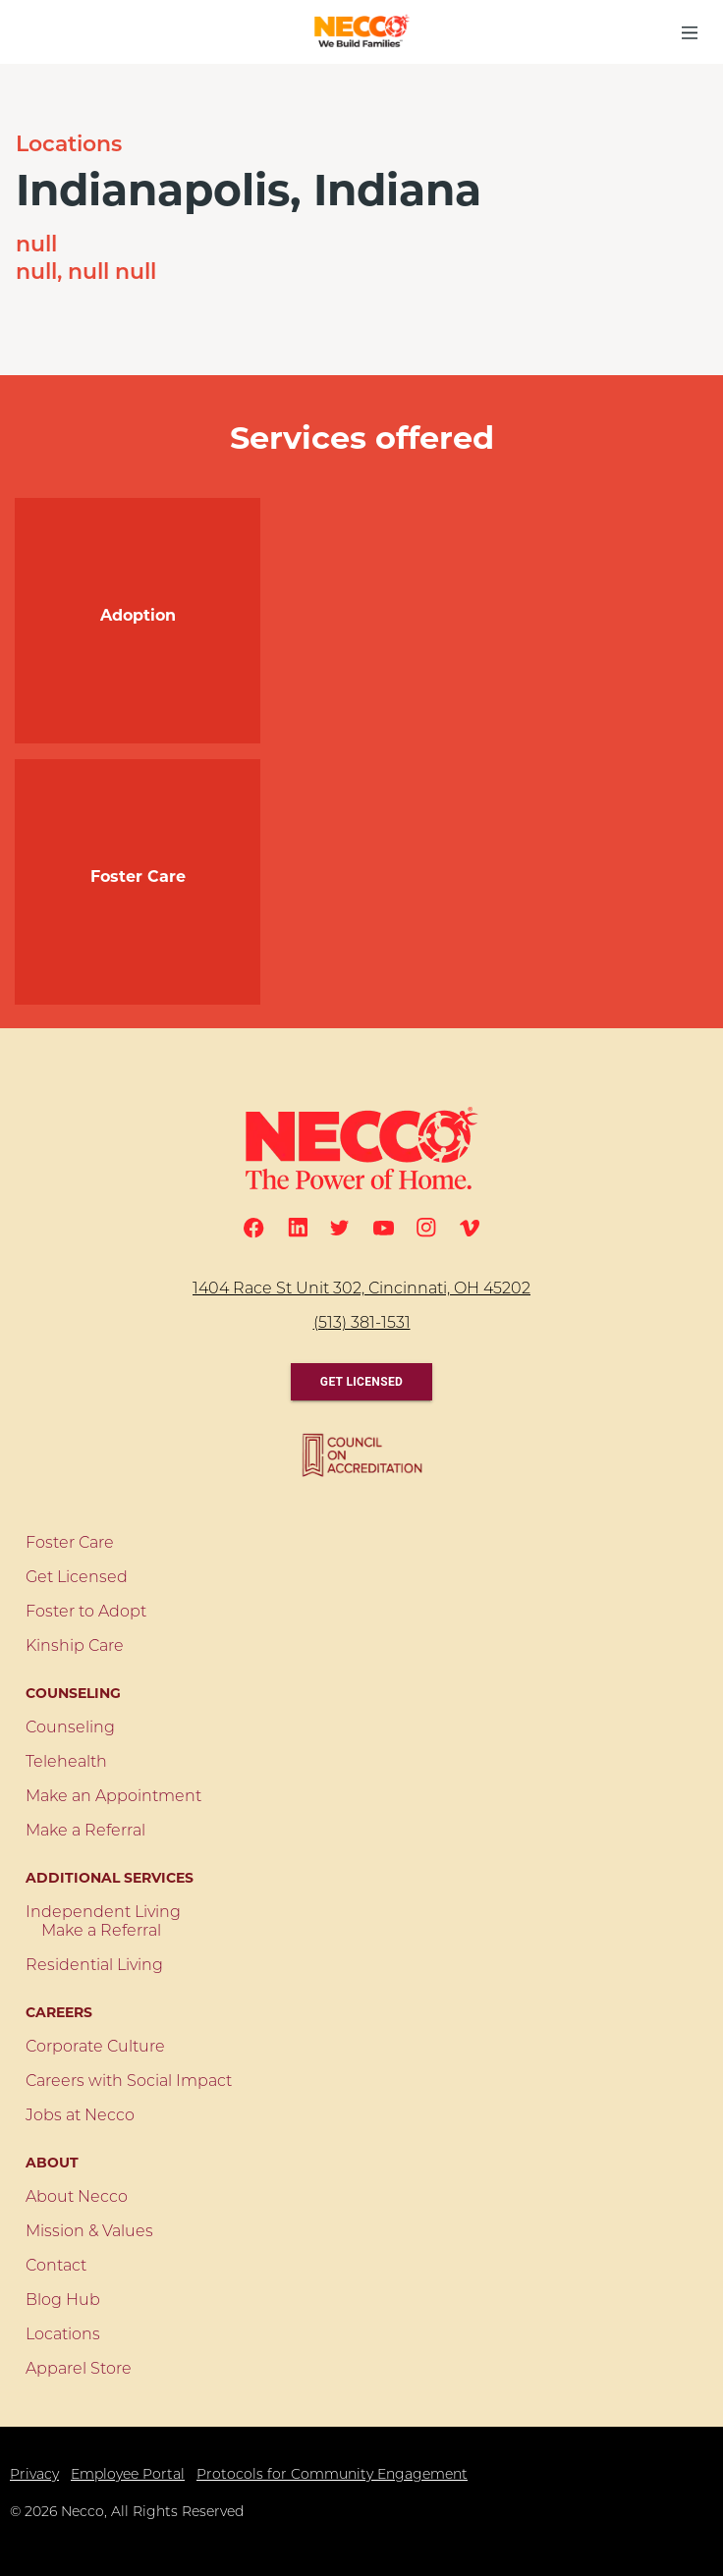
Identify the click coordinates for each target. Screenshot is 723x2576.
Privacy (34, 2475)
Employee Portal (128, 2475)
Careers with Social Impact (129, 2082)
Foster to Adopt (86, 1612)
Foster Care (70, 1544)
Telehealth (66, 1763)
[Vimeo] (469, 1228)
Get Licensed (361, 1381)
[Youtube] (383, 1228)
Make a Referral (85, 1831)
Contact (56, 2267)
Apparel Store (79, 2370)
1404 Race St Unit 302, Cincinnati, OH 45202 (361, 1289)
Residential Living (94, 1966)
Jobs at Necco (80, 2116)
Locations (69, 146)
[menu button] (689, 32)
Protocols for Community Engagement (332, 2475)
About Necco (77, 2198)
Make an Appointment (113, 1797)
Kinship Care (75, 1647)
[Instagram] (426, 1227)
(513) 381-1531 (362, 1324)
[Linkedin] (297, 1227)
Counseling (70, 1728)
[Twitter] (340, 1227)
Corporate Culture (95, 2047)
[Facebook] (254, 1228)
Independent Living (103, 1913)
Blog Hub (63, 2301)
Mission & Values (89, 2232)
